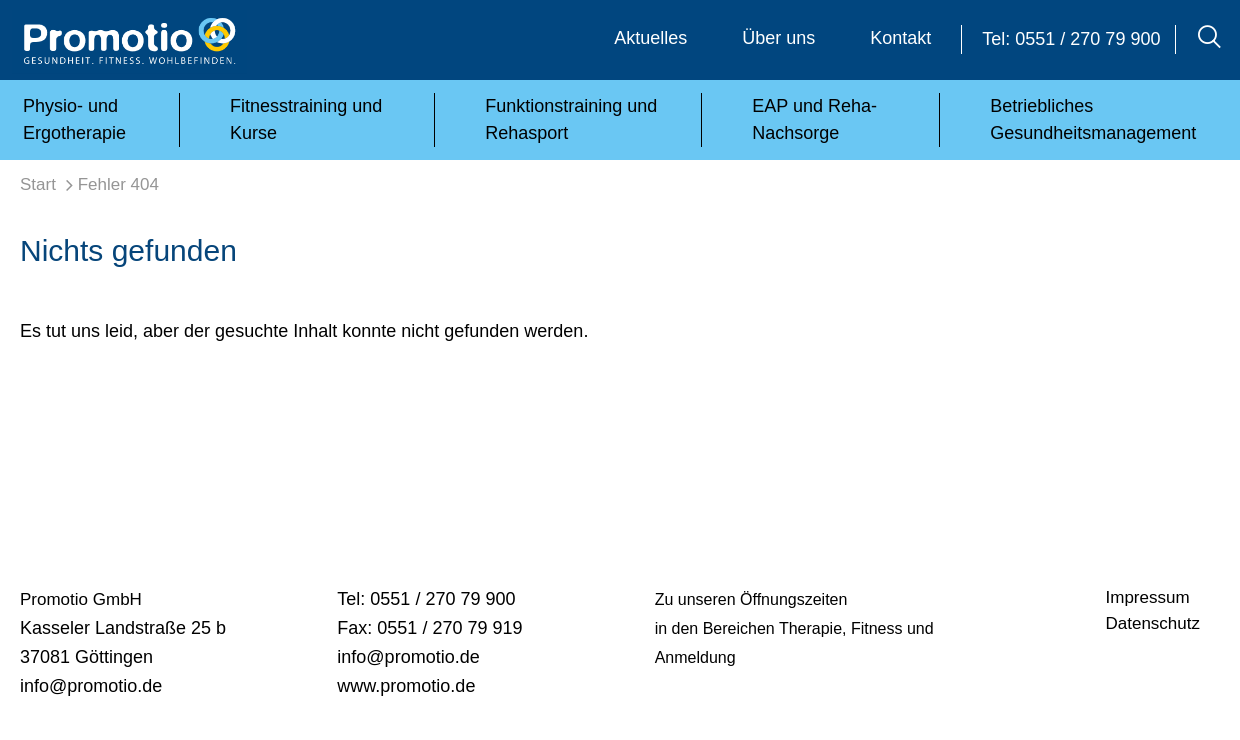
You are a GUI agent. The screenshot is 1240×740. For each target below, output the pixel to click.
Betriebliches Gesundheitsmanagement (1093, 119)
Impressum (1148, 597)
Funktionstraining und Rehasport (571, 119)
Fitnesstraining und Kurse (306, 119)
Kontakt (900, 38)
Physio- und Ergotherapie (74, 119)
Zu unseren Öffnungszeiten (751, 599)
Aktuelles (650, 38)
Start (38, 184)
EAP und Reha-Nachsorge (814, 119)
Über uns (778, 38)
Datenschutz (1153, 623)
